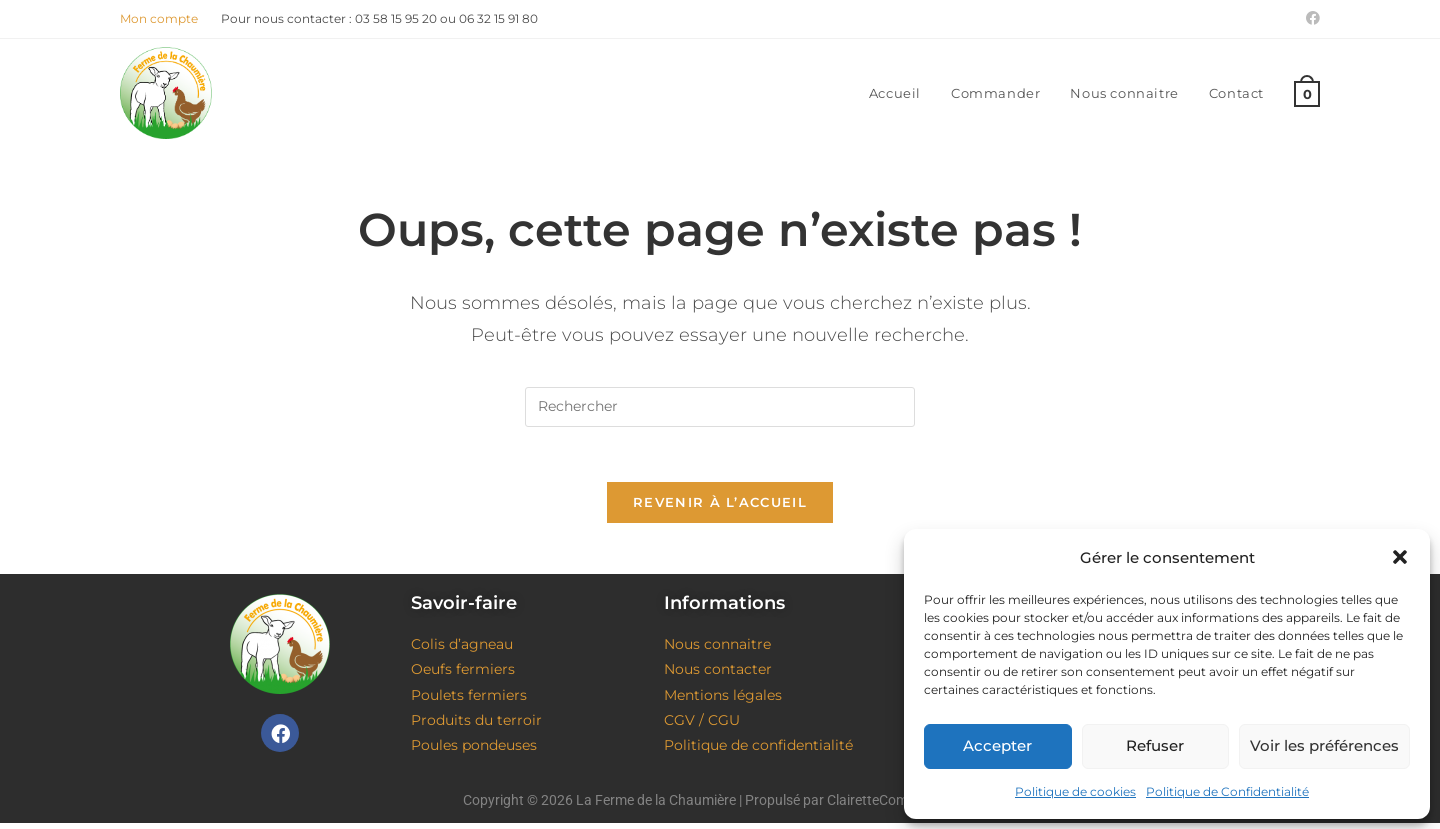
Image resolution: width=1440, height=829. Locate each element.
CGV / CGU (702, 725)
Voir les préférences (1324, 745)
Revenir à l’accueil (720, 508)
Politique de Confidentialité (1227, 791)
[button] (1400, 557)
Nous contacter (718, 675)
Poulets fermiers (469, 700)
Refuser (1155, 745)
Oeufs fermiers (463, 675)
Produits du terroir (476, 725)
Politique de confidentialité (758, 751)
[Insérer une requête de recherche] (720, 407)
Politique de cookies (1075, 791)
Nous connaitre (717, 650)
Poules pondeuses (474, 751)
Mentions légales (723, 700)
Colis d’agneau (462, 650)
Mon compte (159, 18)
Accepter (997, 745)
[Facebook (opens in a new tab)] (1310, 19)
